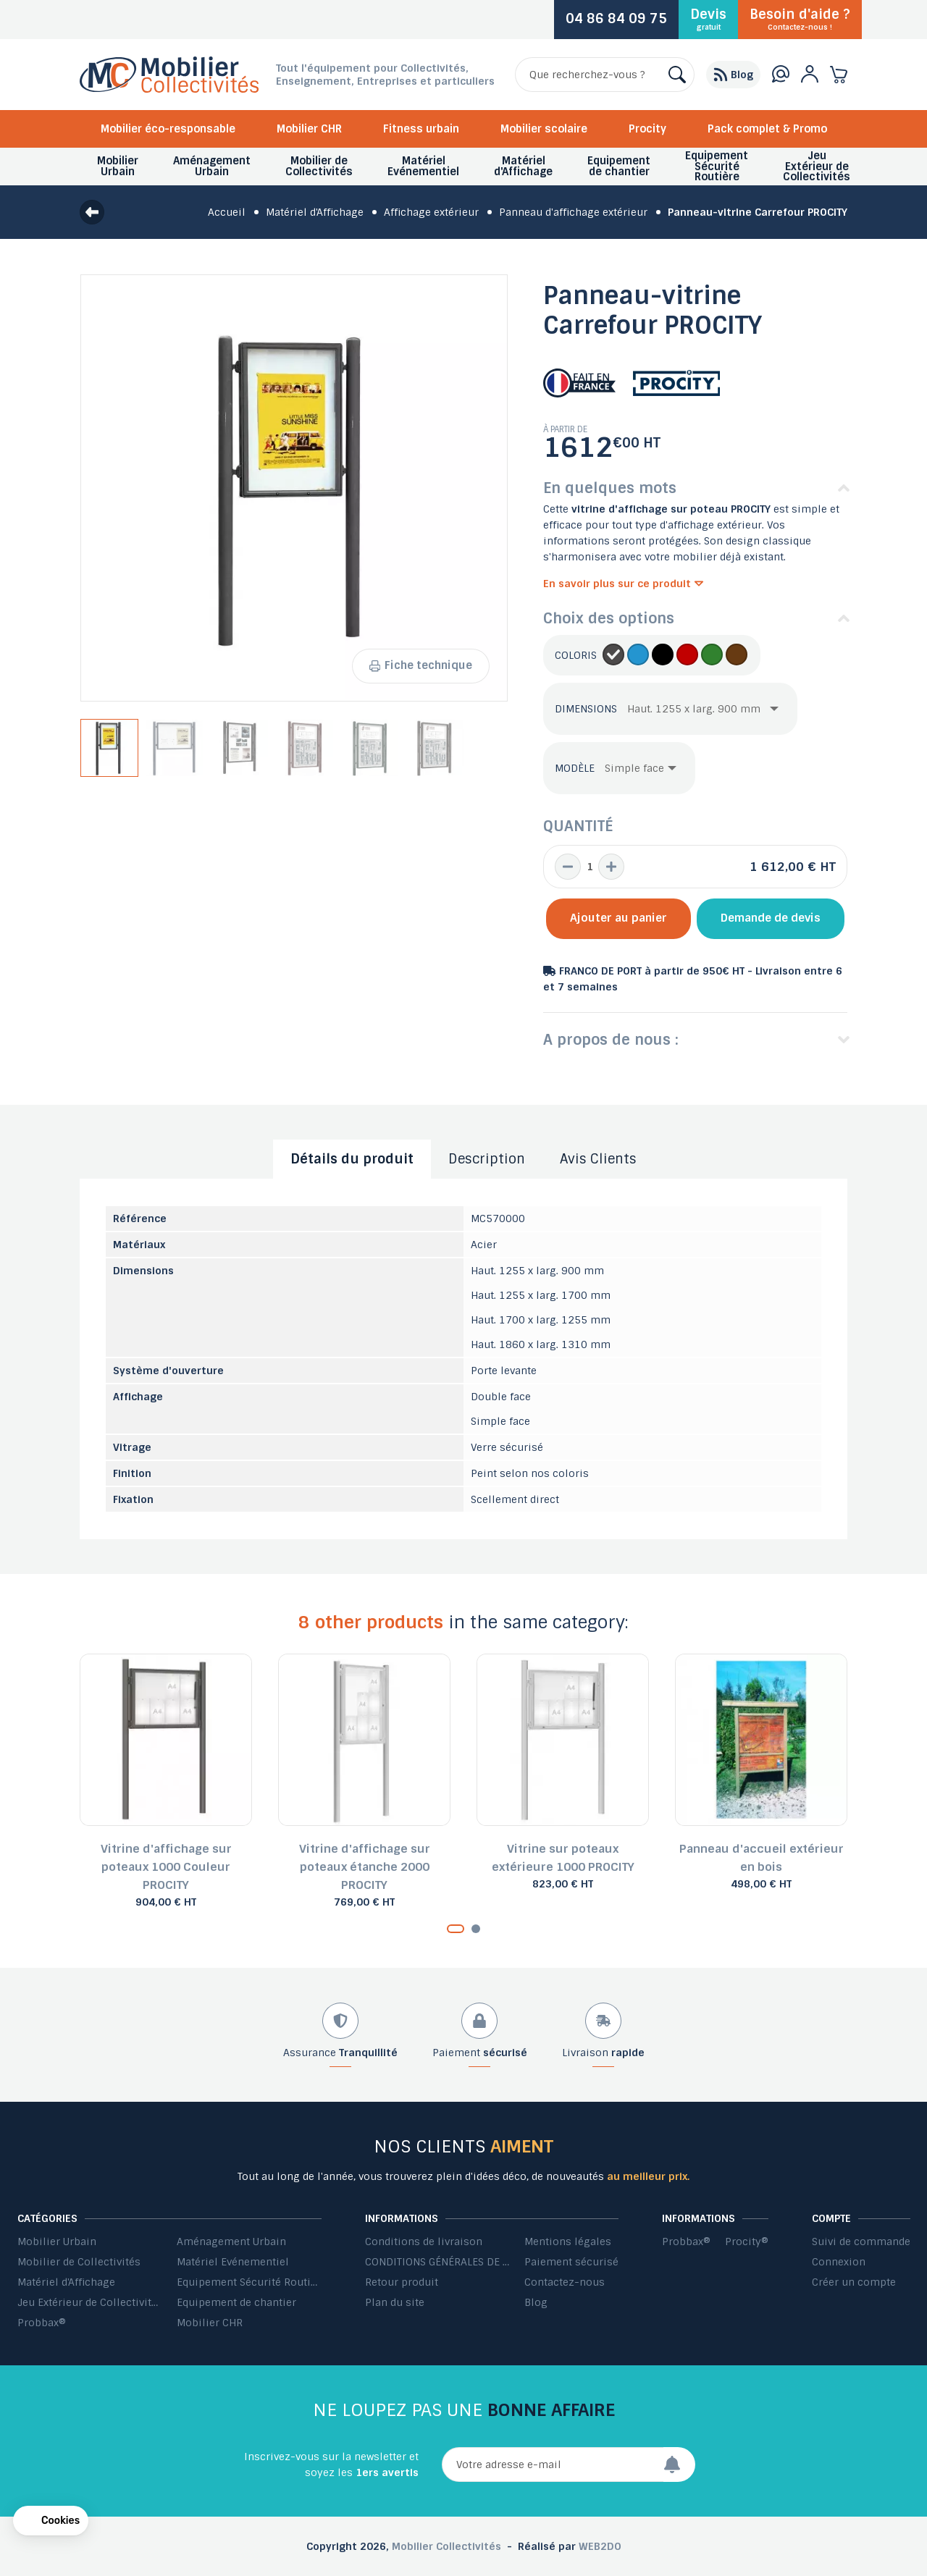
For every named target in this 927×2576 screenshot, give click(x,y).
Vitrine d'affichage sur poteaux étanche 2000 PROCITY (364, 1867)
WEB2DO (600, 2546)
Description (486, 1159)
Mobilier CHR (309, 129)
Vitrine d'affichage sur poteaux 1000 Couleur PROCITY (166, 1867)
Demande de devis (771, 918)
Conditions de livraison (423, 2241)
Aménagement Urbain (231, 2241)
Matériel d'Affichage (66, 2282)
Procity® (746, 2241)
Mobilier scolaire (543, 129)
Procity (647, 129)
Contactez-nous (564, 2282)
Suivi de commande (861, 2241)
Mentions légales (567, 2241)
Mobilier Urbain (56, 2241)
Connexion (838, 2261)
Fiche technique (420, 665)
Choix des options (608, 618)
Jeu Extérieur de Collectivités (89, 2302)
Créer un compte (854, 2282)
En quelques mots (609, 488)
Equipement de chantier (236, 2302)
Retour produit (401, 2282)
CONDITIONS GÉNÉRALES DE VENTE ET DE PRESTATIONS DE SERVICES (437, 2261)
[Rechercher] (605, 74)
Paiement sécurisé (571, 2261)
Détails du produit (352, 1159)
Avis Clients (598, 1159)
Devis (708, 19)
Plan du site (394, 2302)
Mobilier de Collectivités (78, 2261)
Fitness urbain (421, 129)
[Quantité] (589, 866)
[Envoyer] (679, 2464)
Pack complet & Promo (767, 129)
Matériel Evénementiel (233, 2261)
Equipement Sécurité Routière (249, 2282)
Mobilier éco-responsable (168, 129)
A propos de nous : (611, 1039)
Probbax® (41, 2322)
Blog (536, 2302)
